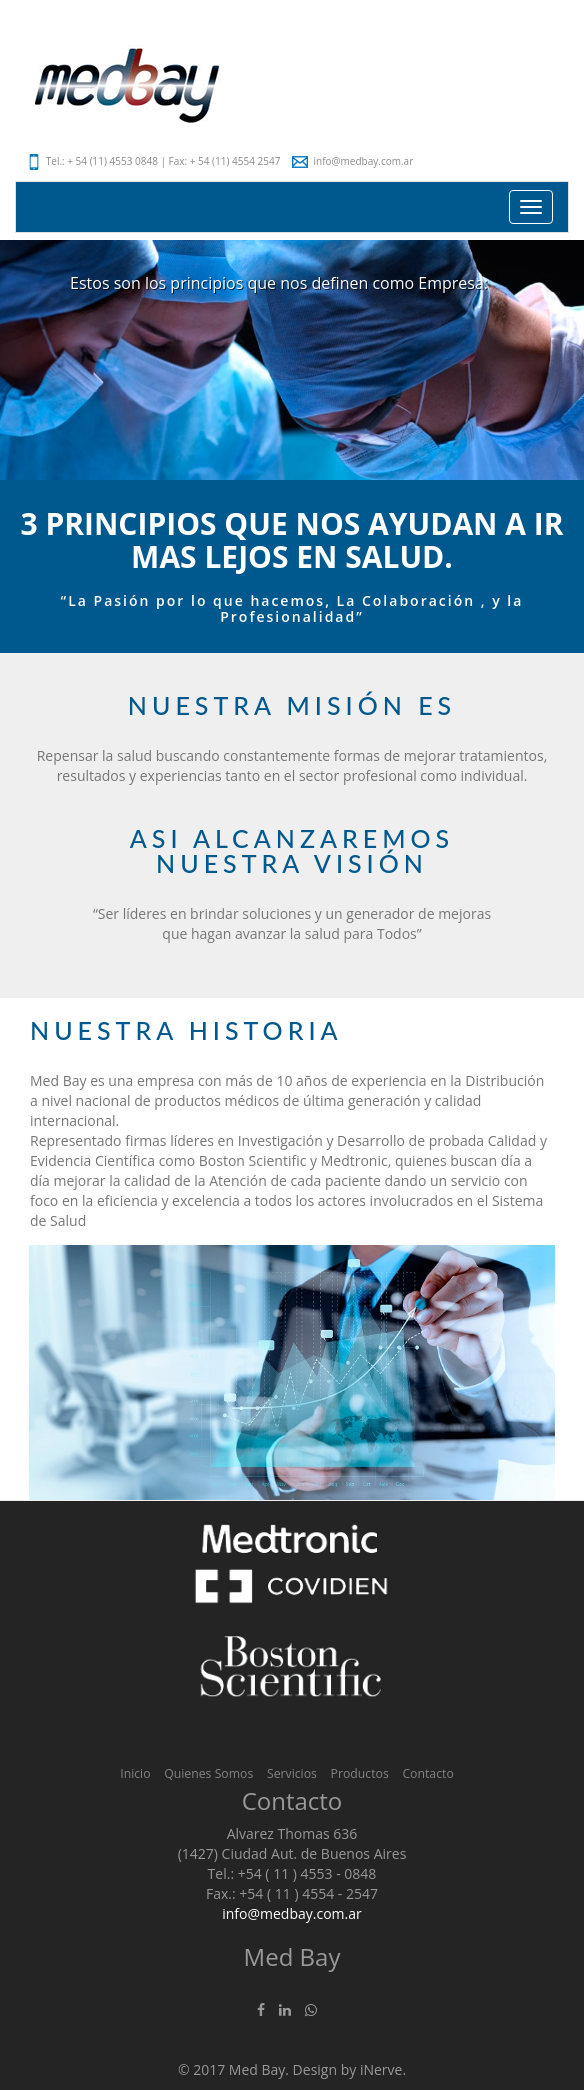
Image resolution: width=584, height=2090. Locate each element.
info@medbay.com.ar (353, 161)
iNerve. (383, 2069)
